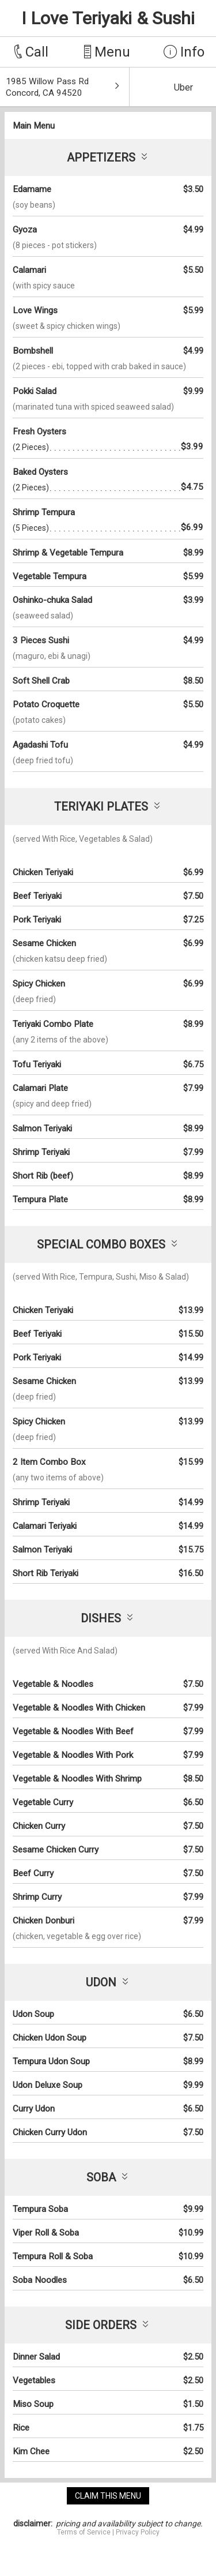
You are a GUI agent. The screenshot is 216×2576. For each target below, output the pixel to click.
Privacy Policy (138, 2532)
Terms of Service (84, 2532)
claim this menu (108, 2495)
